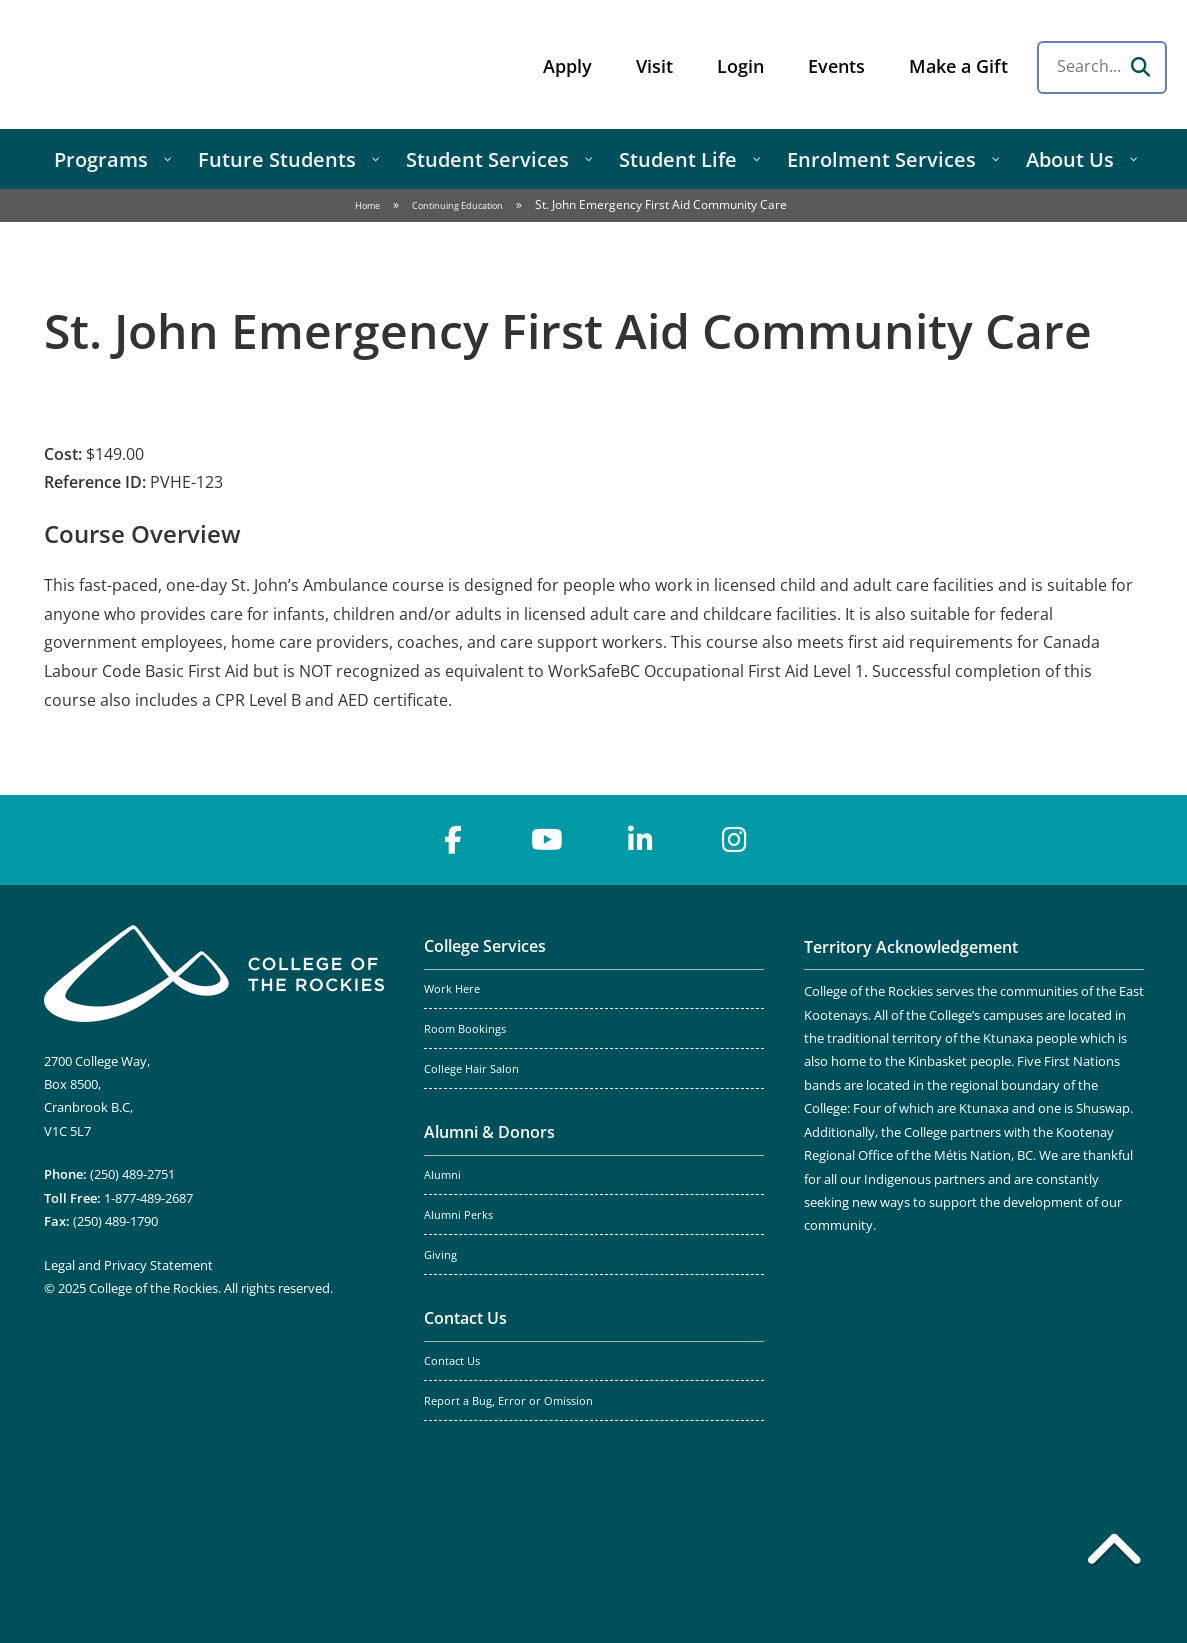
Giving (440, 1255)
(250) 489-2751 (132, 1174)
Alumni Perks (458, 1215)
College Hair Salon (471, 1069)
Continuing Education (457, 205)
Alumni (442, 1175)
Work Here (452, 989)
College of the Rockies (176, 64)
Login (740, 66)
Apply (567, 66)
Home (367, 205)
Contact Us (465, 1318)
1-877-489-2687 (148, 1198)
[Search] (1140, 67)
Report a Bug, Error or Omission (508, 1401)
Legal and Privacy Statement (128, 1265)
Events (836, 66)
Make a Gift (958, 66)
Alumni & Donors (489, 1132)
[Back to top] (1114, 1553)
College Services (485, 946)
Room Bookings (465, 1029)
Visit (654, 66)
